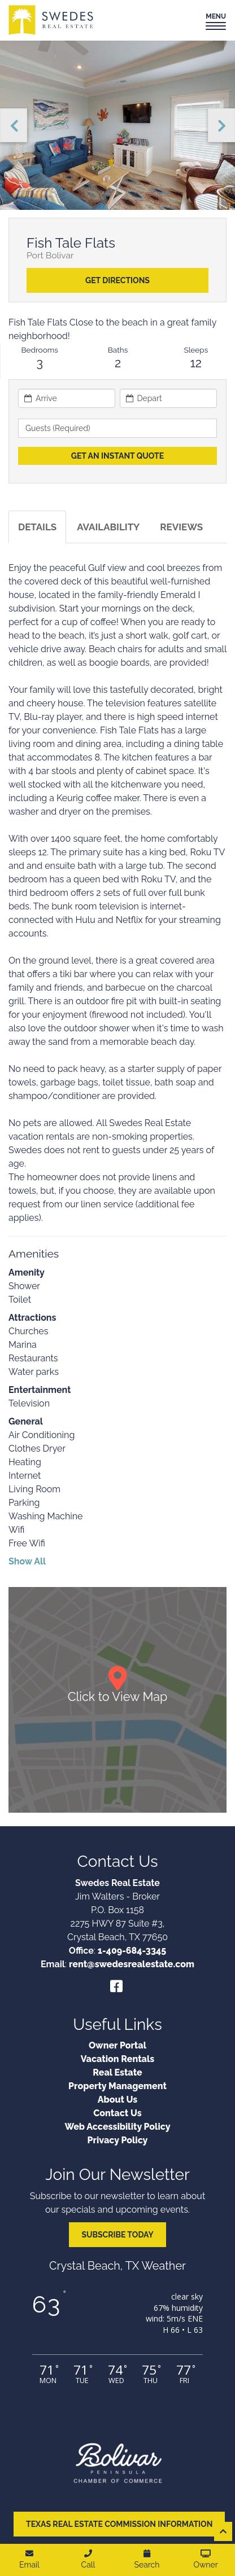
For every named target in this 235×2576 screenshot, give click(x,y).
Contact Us (117, 2113)
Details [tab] (37, 527)
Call (88, 2559)
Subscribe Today (117, 2234)
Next (221, 125)
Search (147, 2559)
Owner (205, 2559)
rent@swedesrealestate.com (131, 1964)
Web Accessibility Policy (117, 2126)
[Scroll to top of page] (223, 2531)
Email (29, 2559)
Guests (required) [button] (57, 428)
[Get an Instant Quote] (117, 456)
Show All (27, 1561)
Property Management (117, 2086)
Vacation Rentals (118, 2059)
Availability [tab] (108, 527)
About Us (118, 2099)
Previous (13, 125)
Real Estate (117, 2072)
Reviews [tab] (181, 527)
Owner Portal (117, 2045)
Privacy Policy (118, 2140)
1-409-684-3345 (132, 1950)
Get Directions (117, 280)
